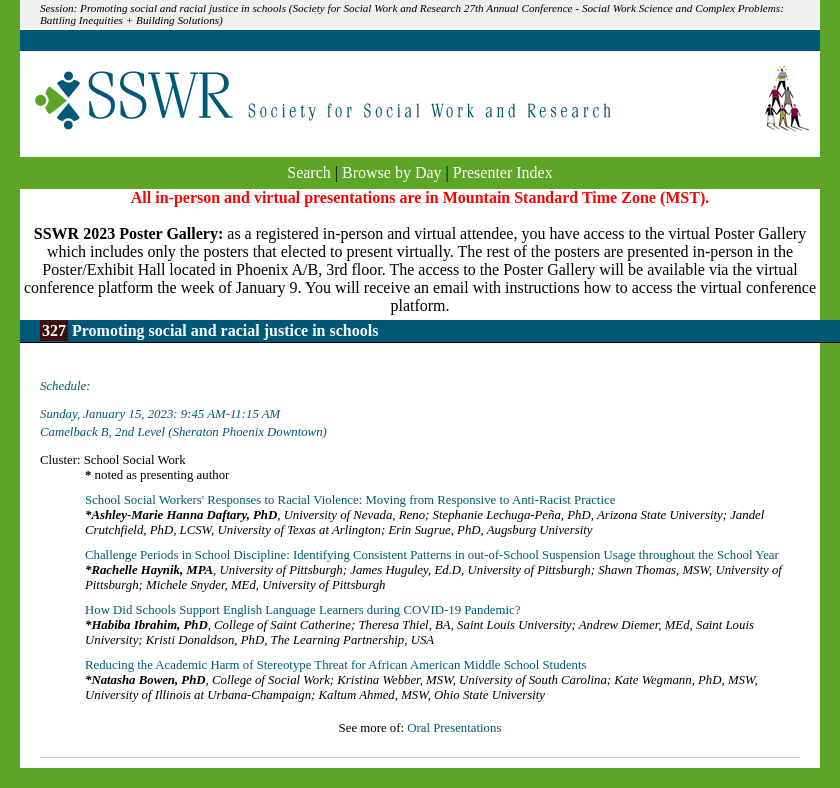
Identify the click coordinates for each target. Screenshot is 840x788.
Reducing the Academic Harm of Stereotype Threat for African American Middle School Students (336, 665)
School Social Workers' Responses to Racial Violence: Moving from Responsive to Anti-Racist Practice (350, 500)
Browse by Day (392, 172)
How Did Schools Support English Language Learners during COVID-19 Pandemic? (302, 610)
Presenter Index (503, 172)
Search (309, 172)
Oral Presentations (454, 728)
